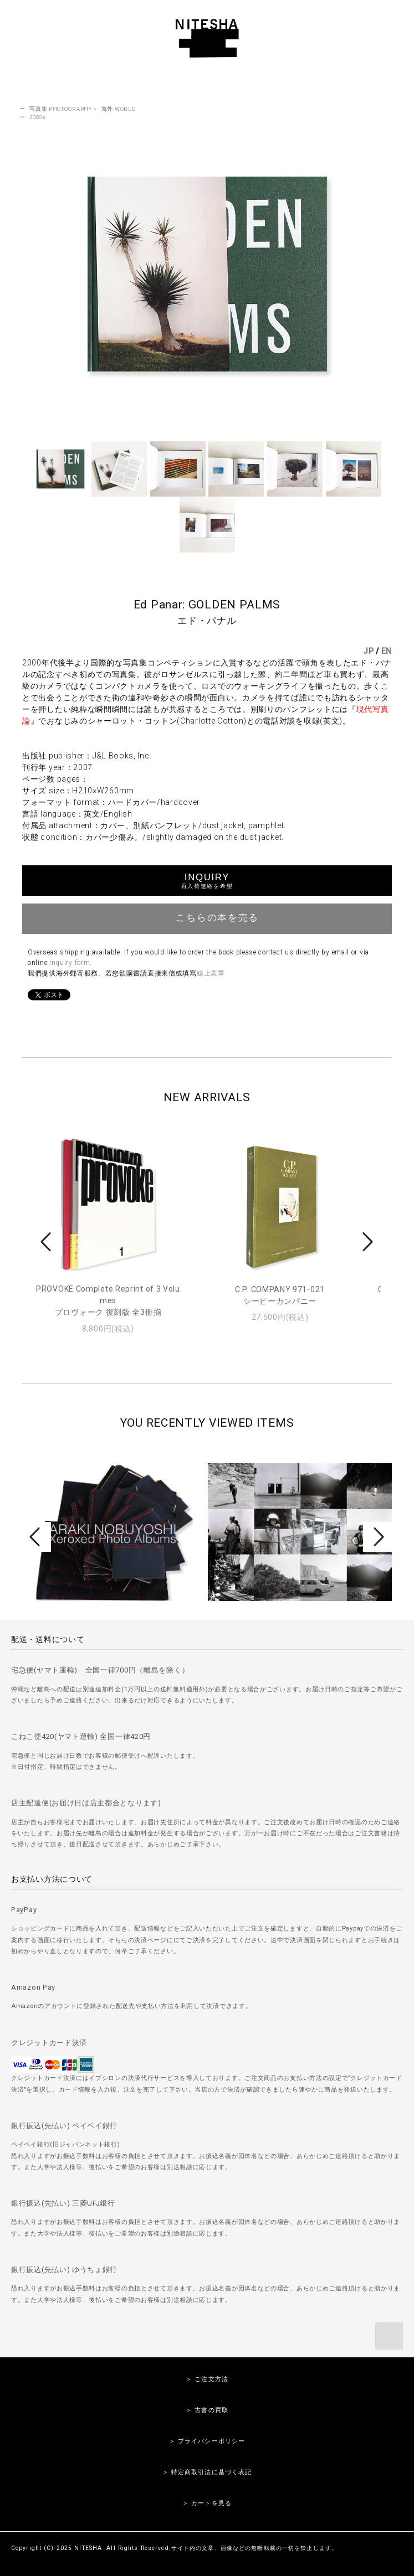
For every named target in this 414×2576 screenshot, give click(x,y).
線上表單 (211, 973)
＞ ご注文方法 (207, 2379)
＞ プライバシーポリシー (207, 2441)
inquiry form (69, 963)
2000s (37, 117)
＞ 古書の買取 (207, 2410)
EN (386, 651)
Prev (47, 1242)
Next (366, 1242)
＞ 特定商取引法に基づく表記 (207, 2472)
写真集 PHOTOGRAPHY (60, 109)
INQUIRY (207, 880)
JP (368, 651)
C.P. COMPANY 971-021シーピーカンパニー (280, 1295)
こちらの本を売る (207, 917)
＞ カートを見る (207, 2503)
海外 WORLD (118, 109)
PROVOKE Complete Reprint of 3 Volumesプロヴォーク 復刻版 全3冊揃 (108, 1300)
